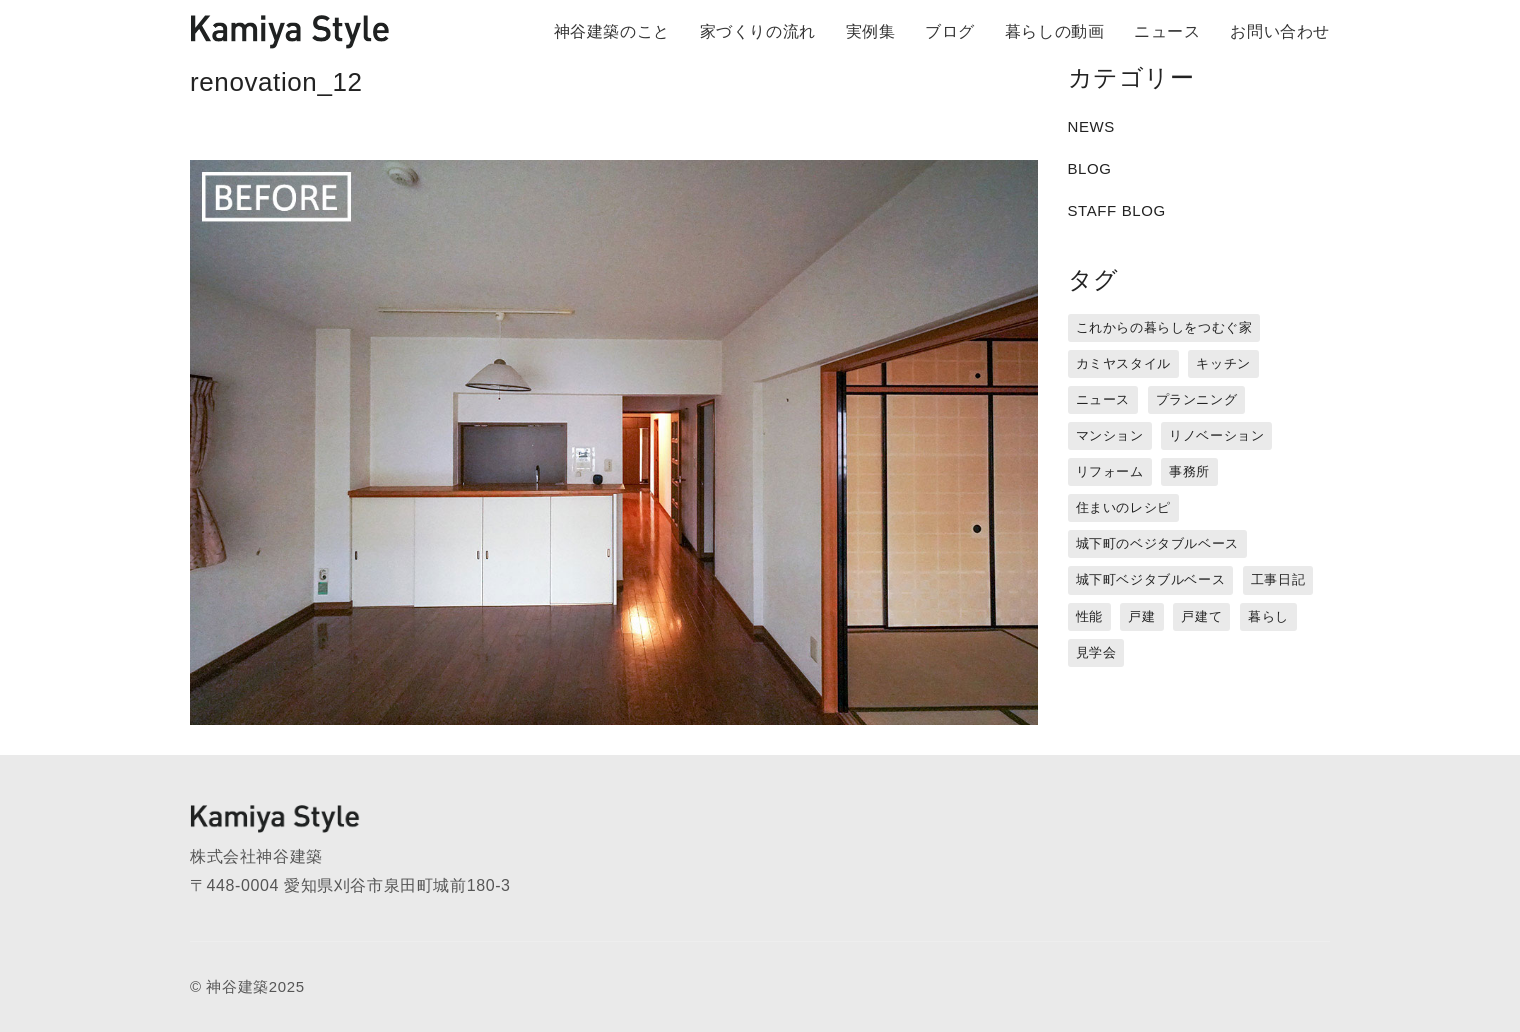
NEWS (1091, 126)
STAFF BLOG (1117, 210)
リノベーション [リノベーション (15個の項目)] (1216, 435)
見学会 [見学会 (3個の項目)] (1096, 652)
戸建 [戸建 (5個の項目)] (1141, 616)
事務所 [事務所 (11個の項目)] (1189, 471)
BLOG (1090, 168)
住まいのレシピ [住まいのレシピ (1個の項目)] (1123, 507)
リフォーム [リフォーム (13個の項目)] (1110, 471)
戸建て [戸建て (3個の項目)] (1201, 616)
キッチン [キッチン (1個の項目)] (1223, 363)
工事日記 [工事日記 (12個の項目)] (1278, 579)
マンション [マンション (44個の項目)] (1110, 435)
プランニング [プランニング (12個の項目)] (1197, 399)
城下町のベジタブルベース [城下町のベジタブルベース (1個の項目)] (1157, 543)
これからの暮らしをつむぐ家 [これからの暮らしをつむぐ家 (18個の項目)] (1164, 327)
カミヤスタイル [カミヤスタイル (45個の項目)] (1123, 363)
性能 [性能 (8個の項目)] (1089, 616)
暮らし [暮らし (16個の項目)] (1268, 616)
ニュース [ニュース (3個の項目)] (1103, 399)
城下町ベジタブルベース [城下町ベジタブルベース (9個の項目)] (1151, 579)
